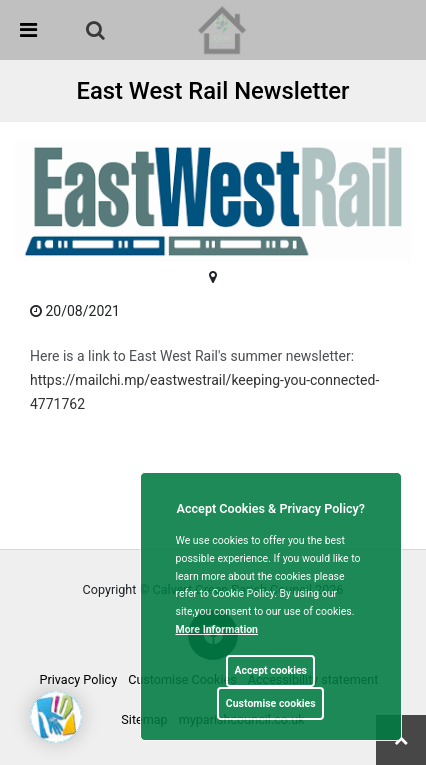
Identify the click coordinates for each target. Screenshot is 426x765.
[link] (95, 30)
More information (217, 629)
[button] (97, 32)
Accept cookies (270, 670)
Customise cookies (271, 703)
